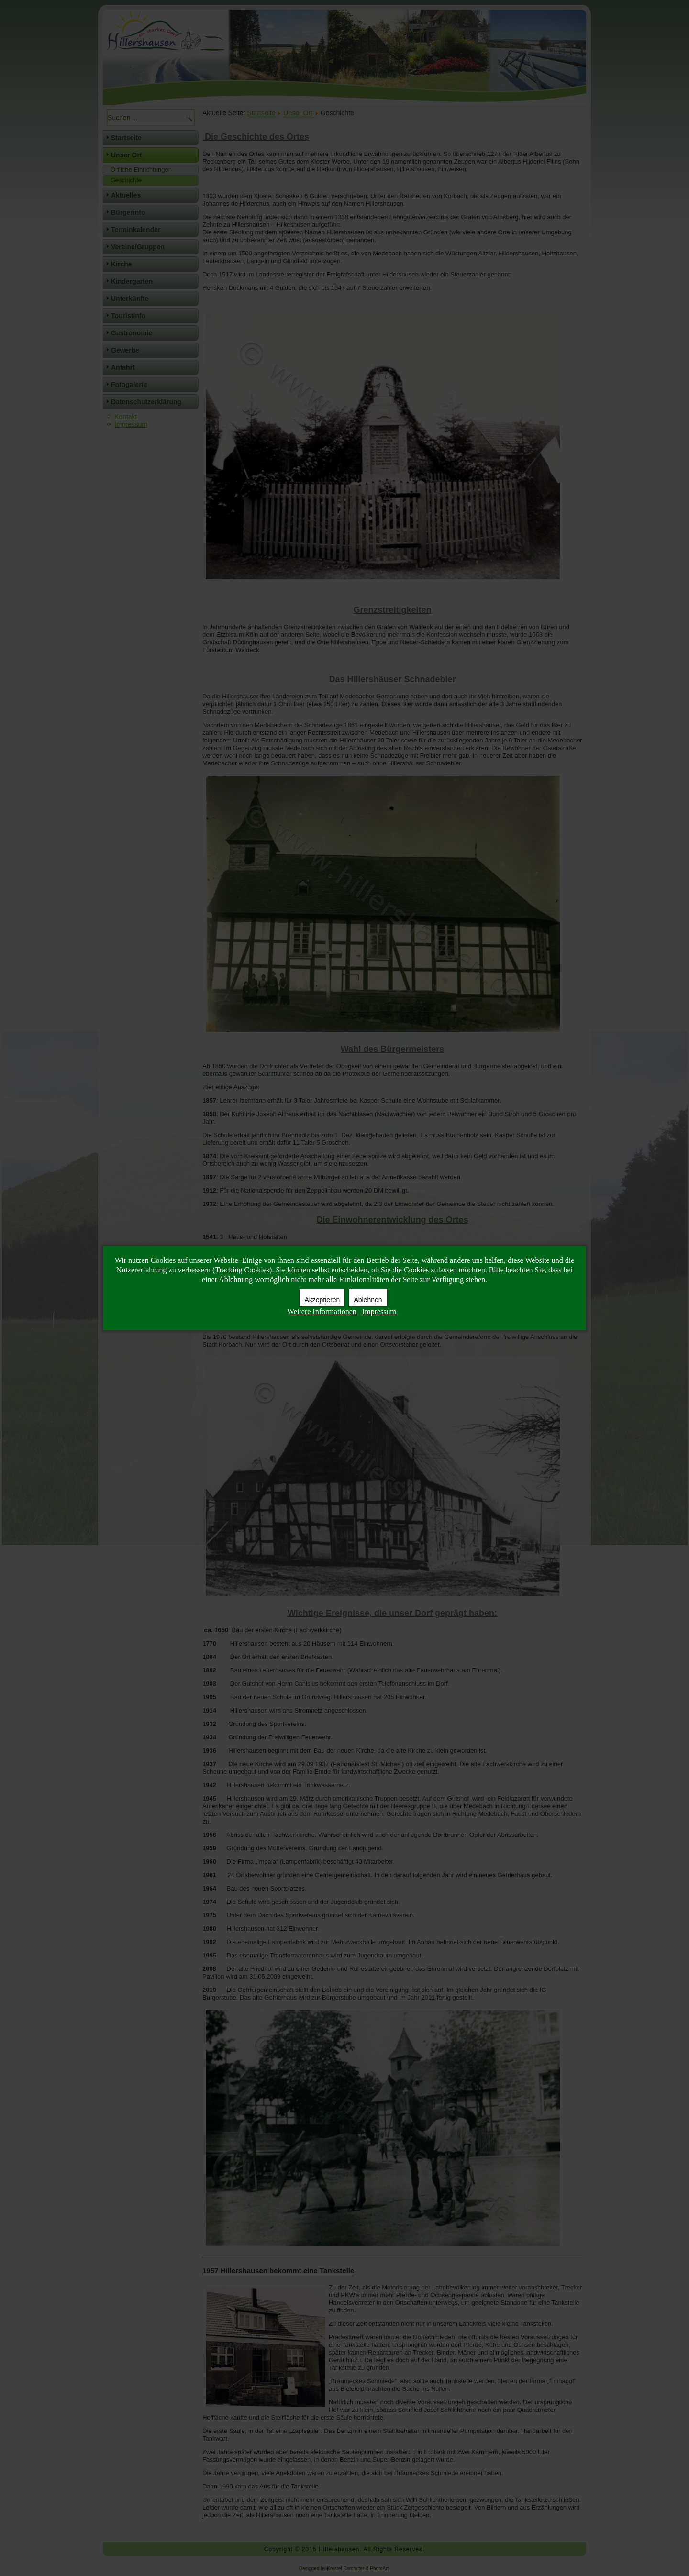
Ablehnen (368, 1300)
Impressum (379, 1311)
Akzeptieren (322, 1300)
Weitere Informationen (321, 1311)
